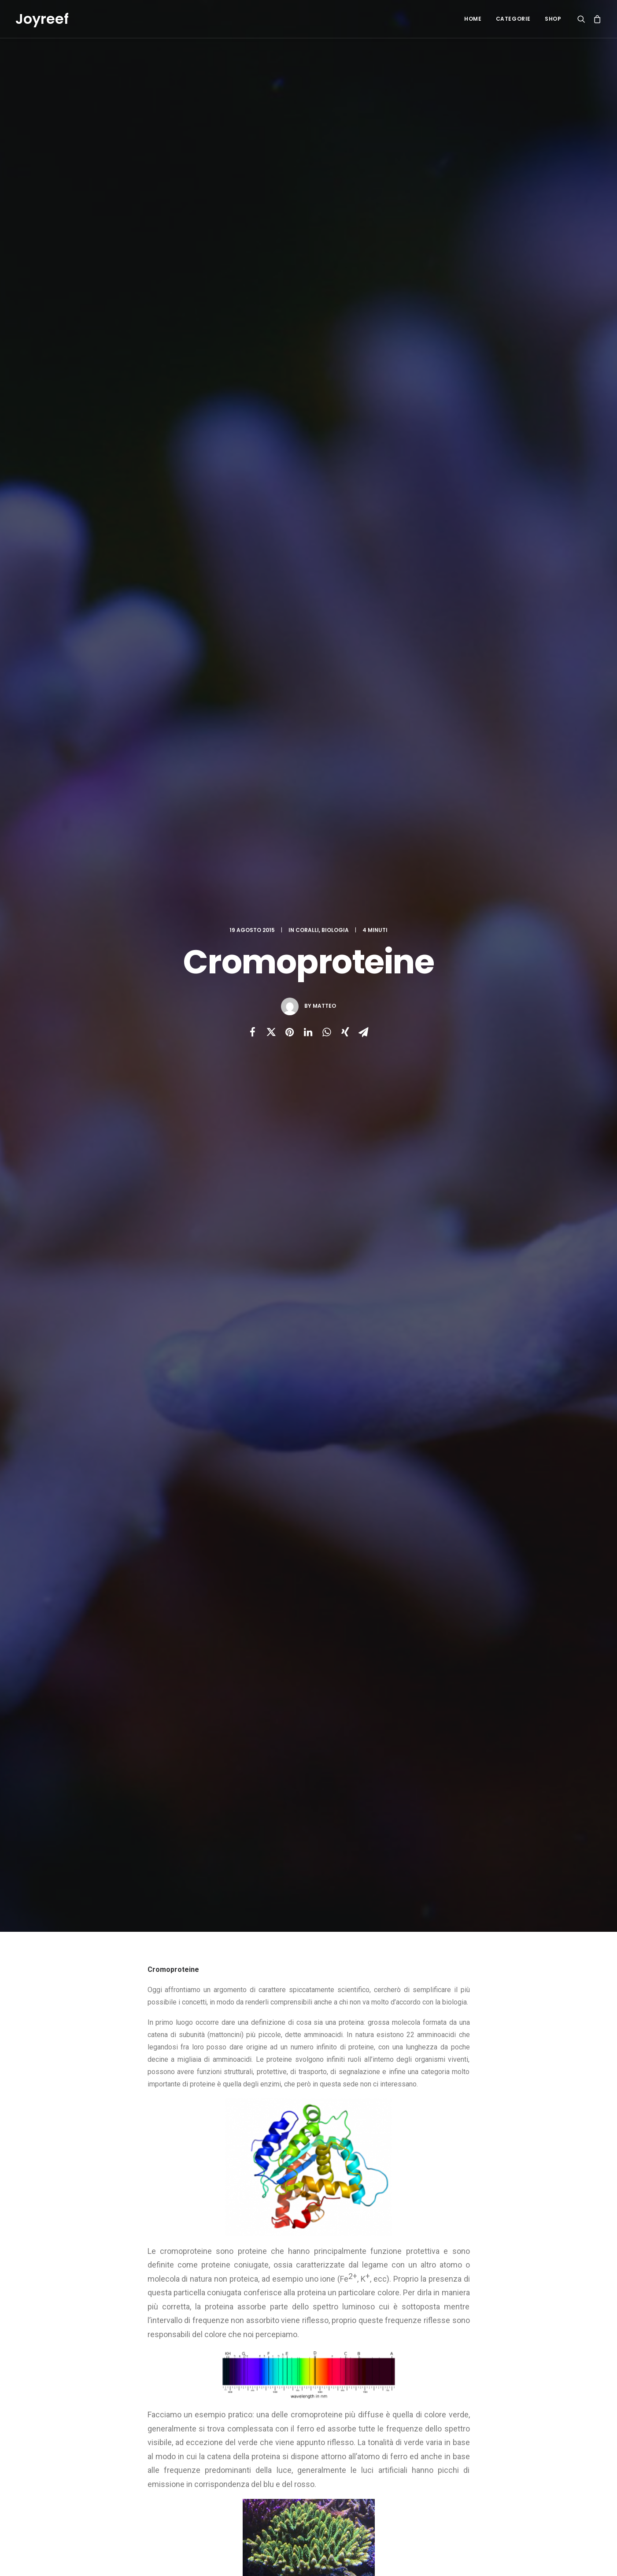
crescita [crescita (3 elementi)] (472, 2399)
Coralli (307, 83)
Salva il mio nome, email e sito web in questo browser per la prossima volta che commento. (277, 2146)
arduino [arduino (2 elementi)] (471, 2371)
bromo (198, 1523)
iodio (287, 1523)
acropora (164, 1523)
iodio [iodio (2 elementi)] (533, 2427)
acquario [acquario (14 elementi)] (473, 2357)
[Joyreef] (42, 19)
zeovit (360, 1523)
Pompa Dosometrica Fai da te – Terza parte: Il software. (238, 2424)
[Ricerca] (583, 19)
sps (335, 1523)
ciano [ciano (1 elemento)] (496, 2385)
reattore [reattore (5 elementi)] (513, 2455)
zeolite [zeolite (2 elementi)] (528, 2469)
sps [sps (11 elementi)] (465, 2469)
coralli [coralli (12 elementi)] (525, 2385)
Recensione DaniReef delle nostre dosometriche (241, 2362)
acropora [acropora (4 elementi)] (510, 2357)
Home (472, 18)
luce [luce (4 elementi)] (467, 2441)
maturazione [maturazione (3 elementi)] (532, 2441)
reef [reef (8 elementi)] (542, 2455)
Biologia (335, 83)
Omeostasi (281, 1829)
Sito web (383, 2101)
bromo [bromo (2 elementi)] (534, 2371)
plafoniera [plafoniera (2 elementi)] (475, 2455)
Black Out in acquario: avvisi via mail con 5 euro (237, 2393)
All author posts (238, 1615)
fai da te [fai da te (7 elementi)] (517, 2413)
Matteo (324, 159)
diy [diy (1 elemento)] (523, 2399)
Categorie (513, 18)
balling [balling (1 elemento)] (504, 2371)
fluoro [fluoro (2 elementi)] (505, 2427)
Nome (159, 2101)
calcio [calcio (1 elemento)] (469, 2385)
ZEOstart (338, 2490)
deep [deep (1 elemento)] (501, 2399)
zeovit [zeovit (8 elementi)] (469, 2484)
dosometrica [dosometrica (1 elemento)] (478, 2413)
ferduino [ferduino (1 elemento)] (472, 2427)
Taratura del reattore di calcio (367, 2452)
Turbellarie (107, 1830)
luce (312, 1523)
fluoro (259, 1523)
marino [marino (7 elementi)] (493, 2441)
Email (270, 2101)
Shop (553, 18)
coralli (228, 1523)
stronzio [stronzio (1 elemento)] (494, 2469)
